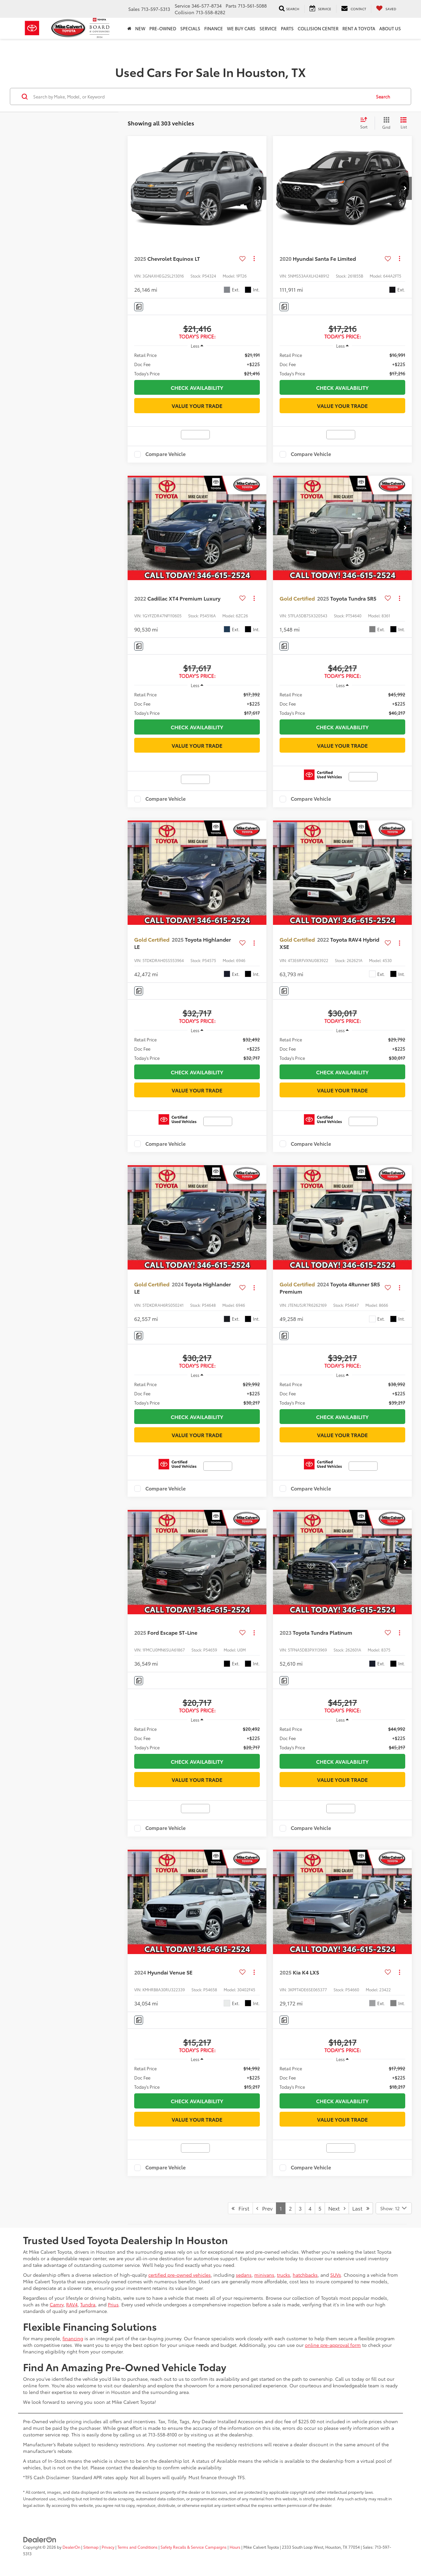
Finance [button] (213, 28)
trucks (283, 2274)
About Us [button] (390, 28)
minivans (264, 2274)
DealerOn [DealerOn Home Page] (71, 2547)
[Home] (129, 28)
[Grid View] (385, 123)
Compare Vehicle (165, 454)
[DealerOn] (40, 2539)
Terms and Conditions (137, 2547)
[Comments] (138, 306)
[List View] (403, 123)
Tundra (87, 2304)
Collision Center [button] (318, 28)
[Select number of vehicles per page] (394, 2208)
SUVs (335, 2274)
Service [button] (268, 28)
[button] (259, 188)
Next (336, 2208)
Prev (264, 2208)
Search (383, 96)
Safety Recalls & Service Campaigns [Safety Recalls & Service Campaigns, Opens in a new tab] (194, 2547)
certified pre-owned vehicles (179, 2274)
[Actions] (254, 258)
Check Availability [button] (197, 387)
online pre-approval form (333, 2345)
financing (72, 2338)
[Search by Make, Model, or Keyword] (201, 96)
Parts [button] (287, 28)
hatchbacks (305, 2274)
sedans (244, 2274)
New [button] (140, 28)
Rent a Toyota (358, 28)
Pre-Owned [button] (162, 28)
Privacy (108, 2547)
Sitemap (91, 2547)
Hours (235, 2547)
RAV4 (72, 2304)
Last (360, 2208)
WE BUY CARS (241, 28)
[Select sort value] (366, 123)
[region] (197, 364)
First (240, 2208)
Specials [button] (190, 28)
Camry (56, 2304)
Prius (113, 2304)
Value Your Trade (197, 405)
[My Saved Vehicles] (386, 9)
